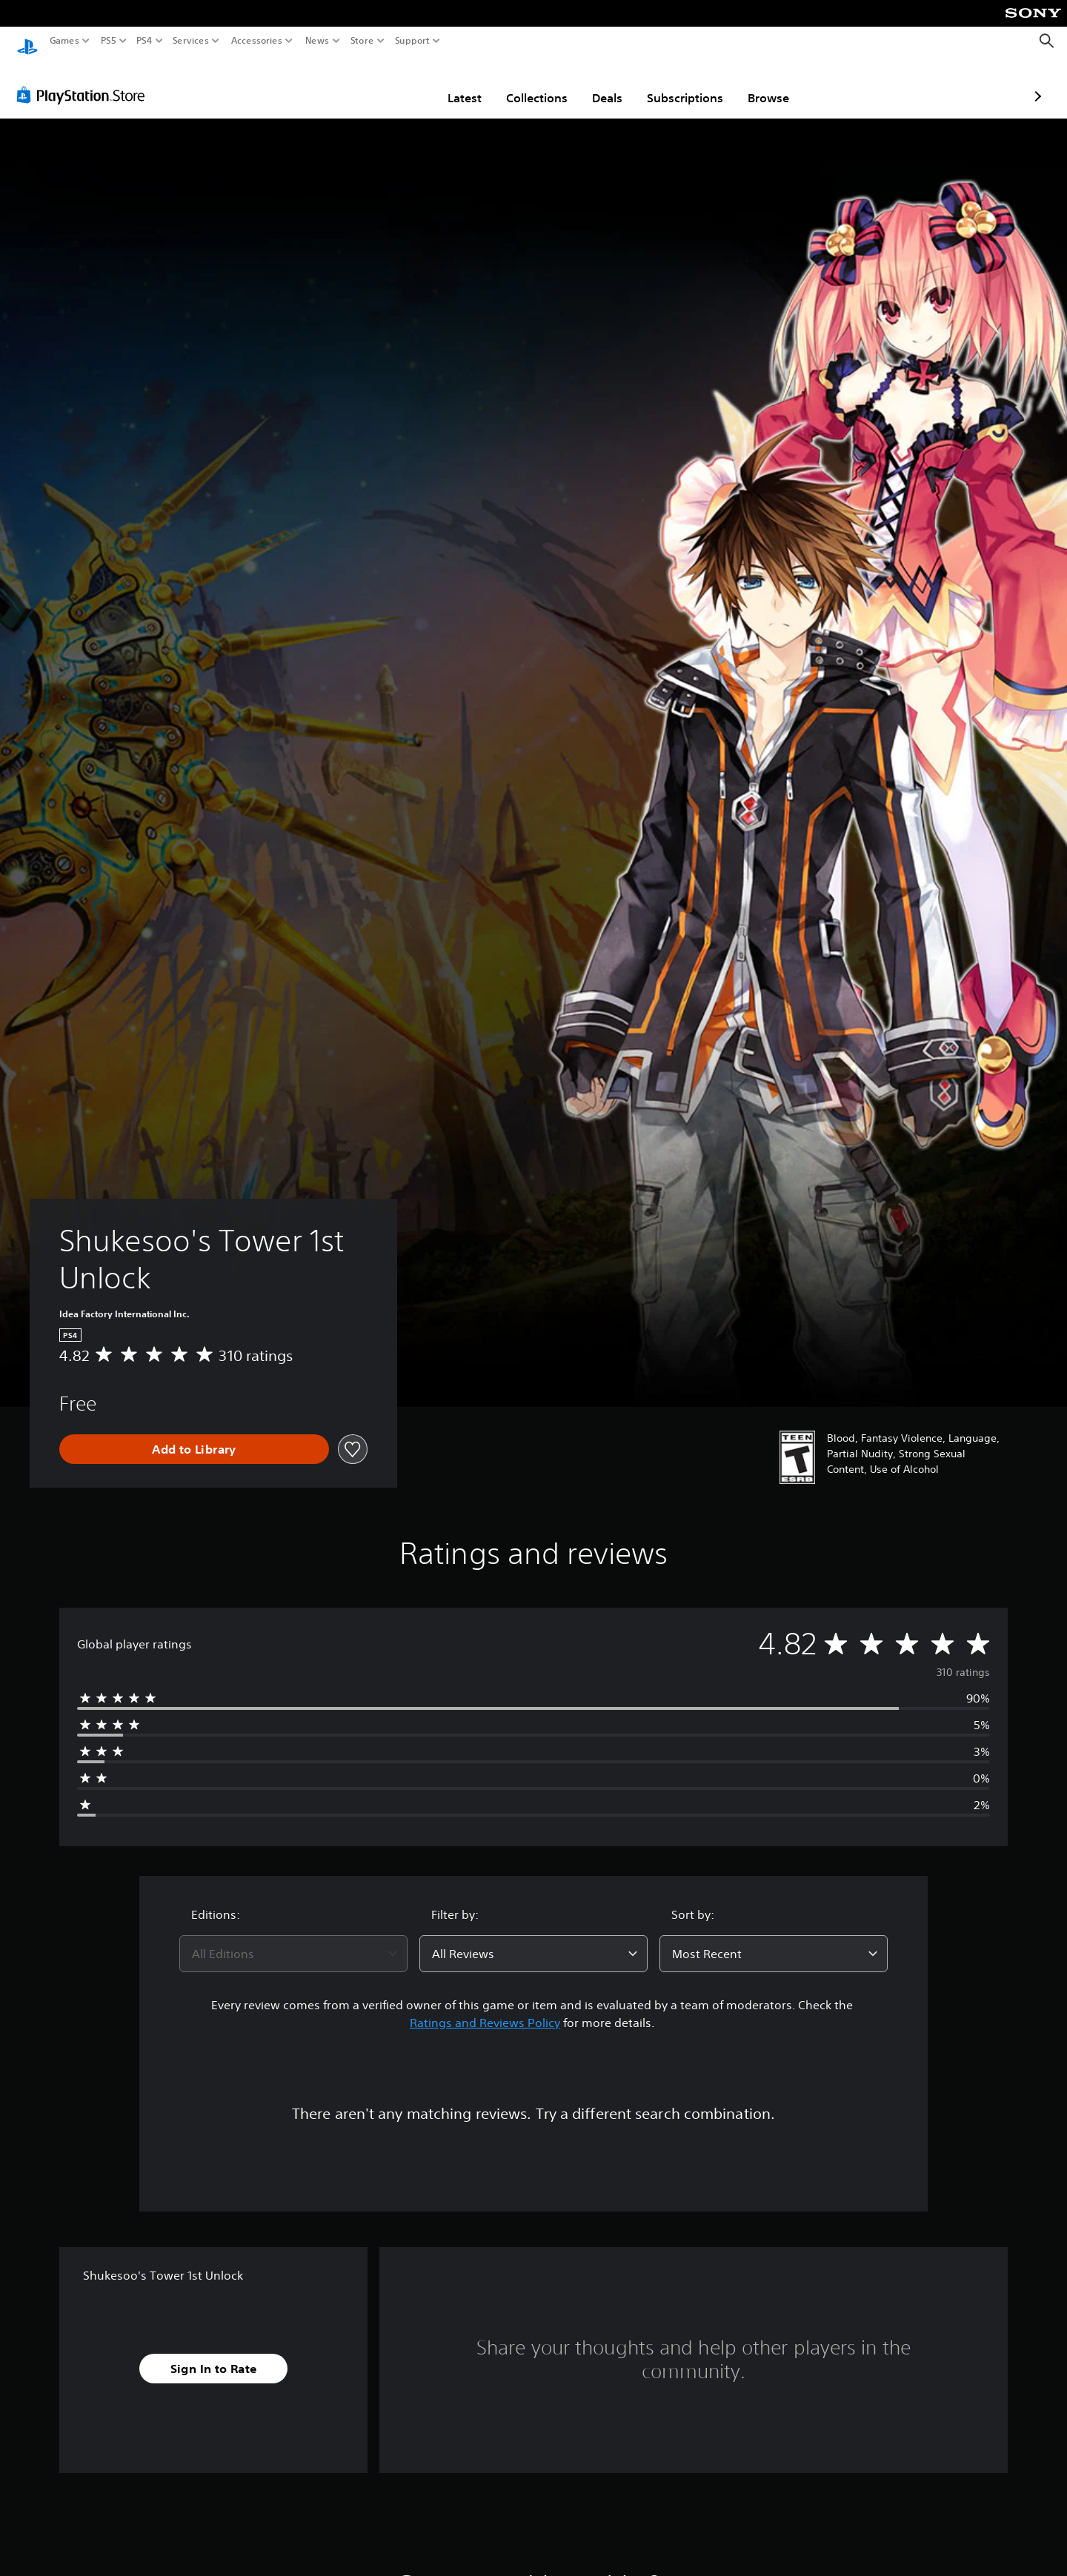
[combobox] (293, 1939)
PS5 (108, 41)
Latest (378, 83)
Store (361, 41)
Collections (450, 83)
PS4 (144, 41)
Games (64, 41)
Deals (520, 83)
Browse (681, 83)
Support (412, 41)
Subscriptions (598, 83)
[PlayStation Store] (85, 81)
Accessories (256, 41)
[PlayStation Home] (27, 41)
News (317, 41)
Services (191, 41)
